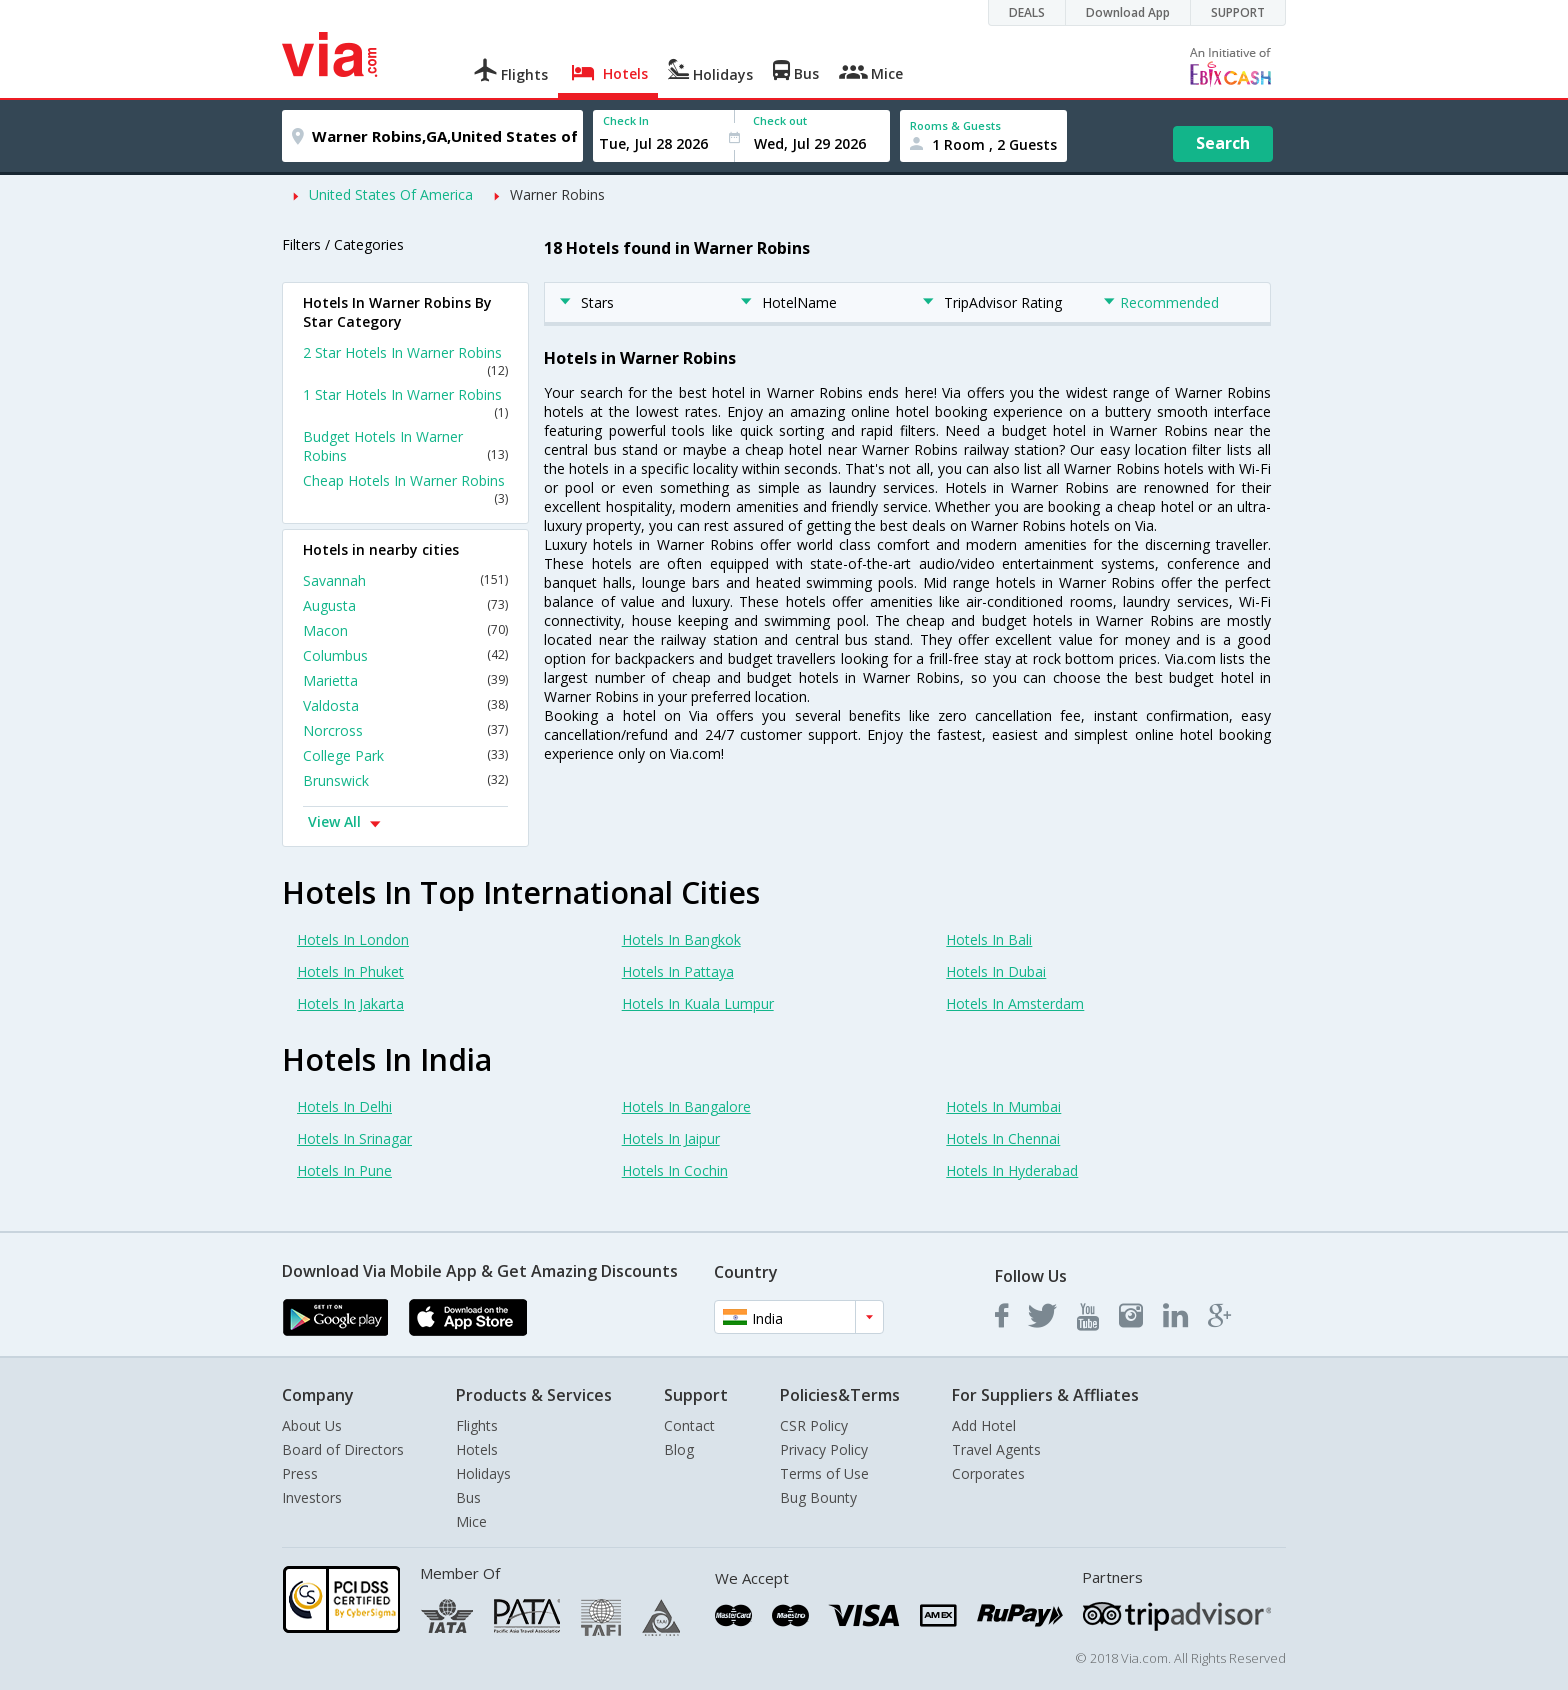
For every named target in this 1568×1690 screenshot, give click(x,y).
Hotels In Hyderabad (1012, 1170)
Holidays (483, 1473)
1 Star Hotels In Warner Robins (405, 403)
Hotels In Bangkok (681, 939)
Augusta (405, 605)
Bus (468, 1497)
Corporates (988, 1473)
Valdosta (405, 705)
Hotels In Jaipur (671, 1138)
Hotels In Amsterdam (1015, 1003)
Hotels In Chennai (1003, 1138)
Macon (405, 630)
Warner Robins (557, 194)
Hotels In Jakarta (350, 1003)
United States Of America (391, 194)
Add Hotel (984, 1425)
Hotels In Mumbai (1003, 1106)
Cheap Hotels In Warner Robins (405, 489)
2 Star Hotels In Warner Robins (405, 361)
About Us (312, 1425)
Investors (312, 1497)
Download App (1128, 12)
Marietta (405, 680)
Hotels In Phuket (350, 971)
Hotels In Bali (989, 939)
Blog (679, 1449)
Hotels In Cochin (675, 1170)
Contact (689, 1425)
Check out (780, 120)
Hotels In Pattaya (678, 971)
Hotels (477, 1449)
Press (300, 1473)
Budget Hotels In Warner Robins (405, 446)
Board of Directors (343, 1449)
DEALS (1027, 12)
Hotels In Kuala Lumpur (698, 1003)
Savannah (405, 580)
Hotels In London (353, 939)
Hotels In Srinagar (354, 1138)
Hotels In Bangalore (686, 1106)
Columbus (405, 655)
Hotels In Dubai (996, 971)
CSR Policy (814, 1425)
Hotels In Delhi (344, 1106)
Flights (477, 1425)
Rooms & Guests (955, 125)
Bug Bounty (818, 1497)
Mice (471, 1521)
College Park (405, 755)
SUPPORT (1238, 12)
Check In (626, 120)
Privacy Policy (824, 1449)
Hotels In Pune (344, 1170)
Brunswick (405, 780)
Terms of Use (824, 1473)
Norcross (405, 730)
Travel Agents (996, 1449)
